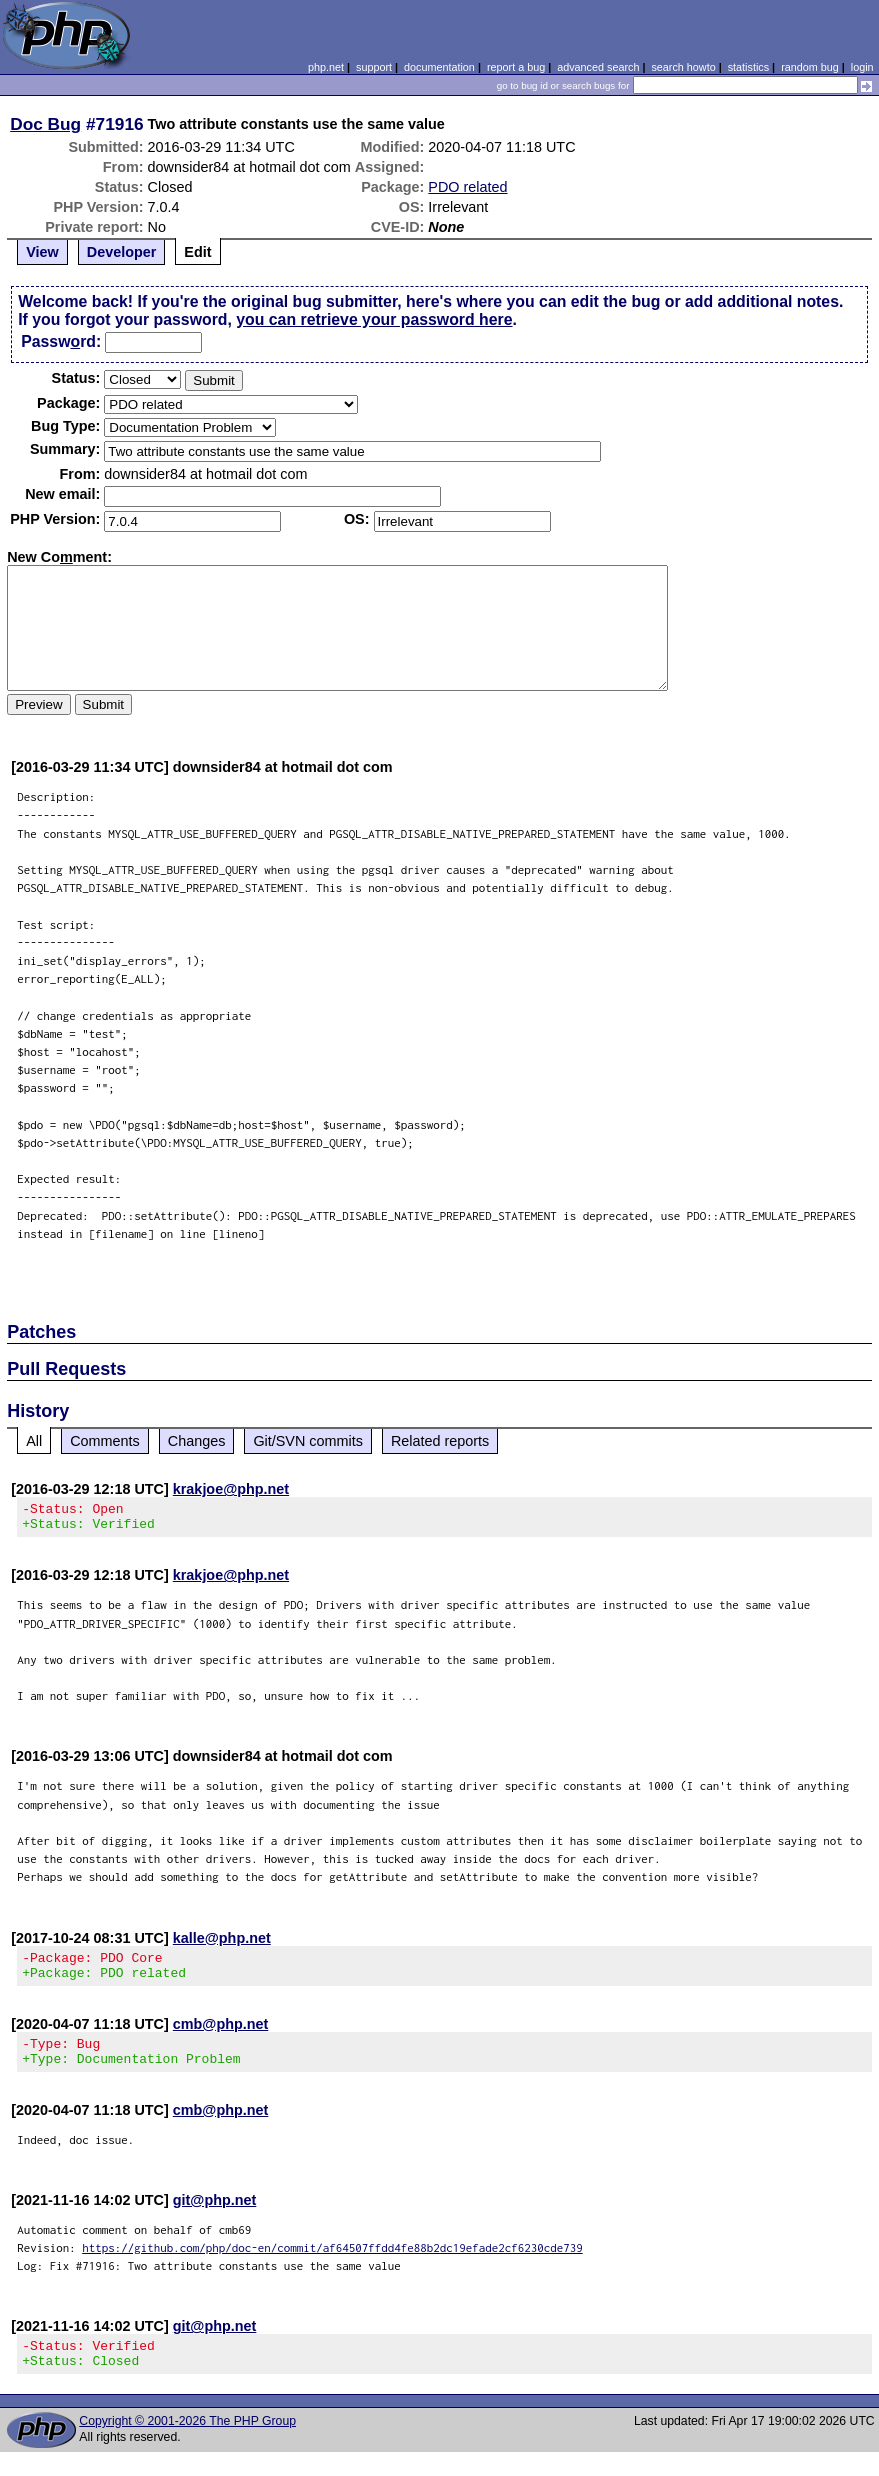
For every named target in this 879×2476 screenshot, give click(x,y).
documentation (439, 67)
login (862, 67)
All (34, 1441)
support (374, 67)
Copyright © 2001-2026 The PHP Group (187, 2445)
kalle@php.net (222, 1944)
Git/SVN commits (308, 1441)
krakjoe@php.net (231, 1489)
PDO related (467, 187)
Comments (105, 1441)
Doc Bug (45, 124)
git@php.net (215, 2218)
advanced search (598, 67)
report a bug (516, 67)
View (42, 252)
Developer (122, 252)
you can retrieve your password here (374, 319)
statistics (748, 67)
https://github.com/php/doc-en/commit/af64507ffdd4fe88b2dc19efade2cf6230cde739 (332, 2265)
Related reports (440, 1441)
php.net (326, 67)
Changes (197, 1441)
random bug (810, 67)
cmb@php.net (221, 2036)
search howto (683, 67)
